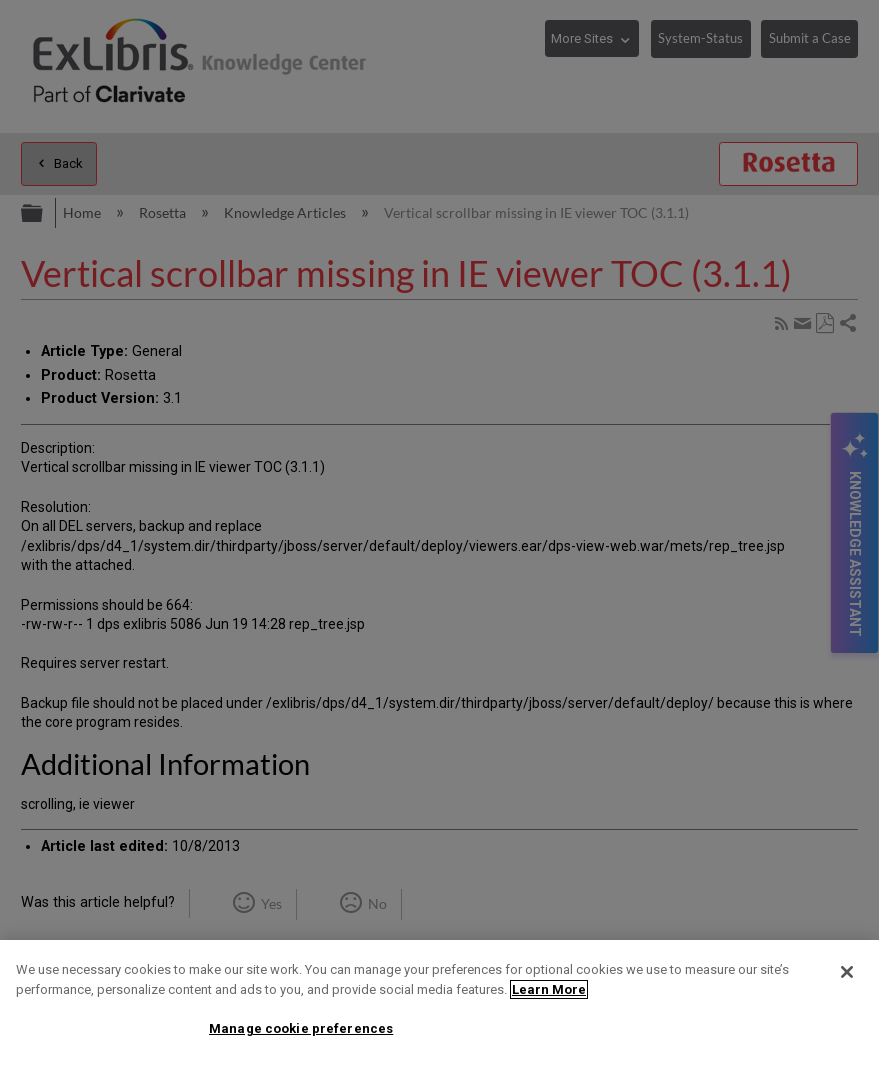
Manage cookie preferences (301, 1028)
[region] (439, 1002)
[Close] (847, 972)
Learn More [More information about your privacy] (549, 989)
